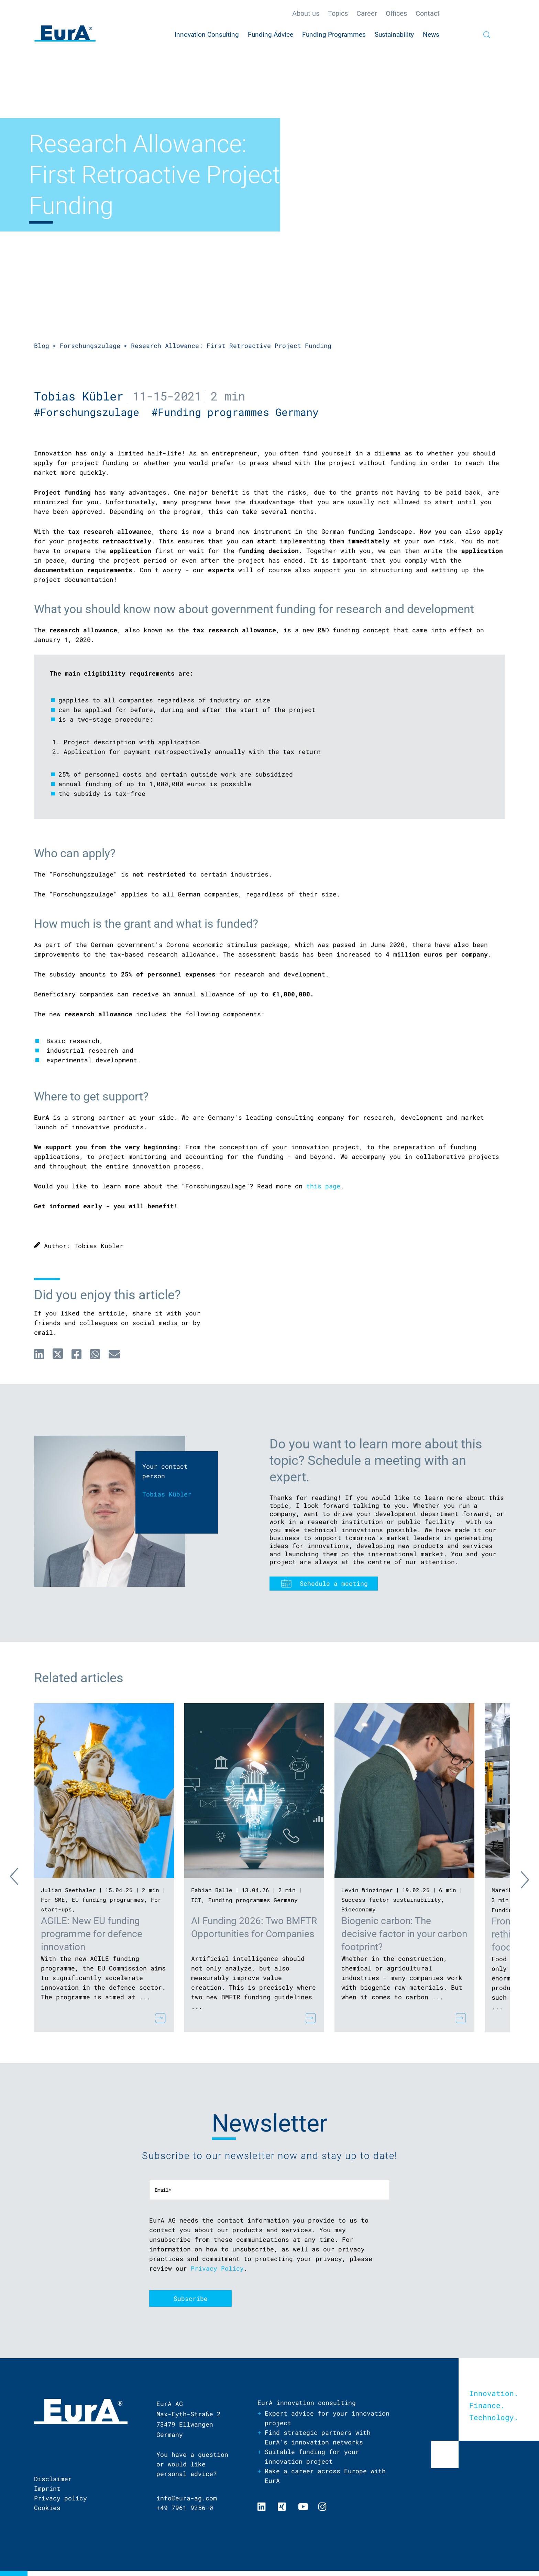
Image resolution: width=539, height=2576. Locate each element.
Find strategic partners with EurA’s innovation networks (318, 2437)
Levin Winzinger (367, 1890)
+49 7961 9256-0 (184, 2508)
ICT (196, 1899)
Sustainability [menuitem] (394, 34)
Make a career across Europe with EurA (325, 2476)
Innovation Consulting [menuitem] (207, 34)
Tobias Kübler (78, 396)
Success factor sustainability (391, 1899)
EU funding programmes (108, 1899)
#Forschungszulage (93, 412)
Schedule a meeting (334, 1583)
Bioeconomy (358, 1909)
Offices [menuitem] (396, 13)
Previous (20, 1878)
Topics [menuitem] (338, 13)
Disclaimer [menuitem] (53, 2479)
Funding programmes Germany (253, 1899)
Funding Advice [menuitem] (270, 34)
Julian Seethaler (68, 1890)
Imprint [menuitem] (47, 2488)
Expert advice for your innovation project (327, 2418)
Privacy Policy (217, 2268)
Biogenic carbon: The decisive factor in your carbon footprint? (404, 1934)
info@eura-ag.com (186, 2498)
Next (518, 1878)
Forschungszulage (90, 345)
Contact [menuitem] (428, 13)
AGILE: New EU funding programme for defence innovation (91, 1934)
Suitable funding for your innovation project (312, 2456)
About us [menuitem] (305, 13)
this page (323, 1186)
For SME (53, 1899)
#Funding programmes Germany (238, 412)
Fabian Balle (211, 1890)
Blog (41, 345)
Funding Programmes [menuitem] (334, 34)
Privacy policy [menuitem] (60, 2498)
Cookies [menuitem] (47, 2508)
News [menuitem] (431, 34)
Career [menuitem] (366, 13)
